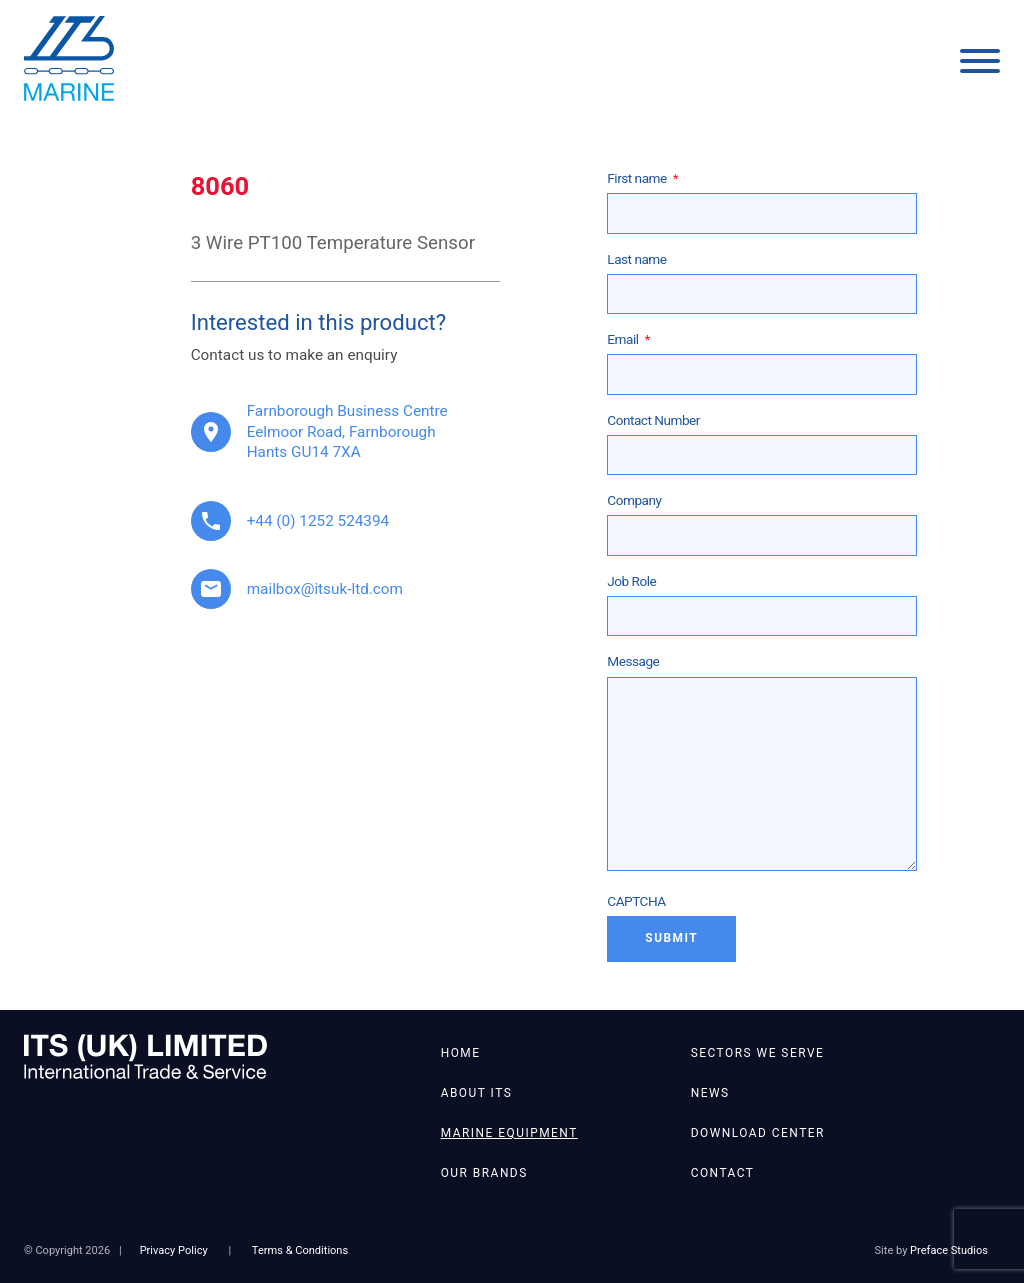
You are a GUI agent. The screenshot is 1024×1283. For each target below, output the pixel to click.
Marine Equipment (509, 1133)
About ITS (477, 1093)
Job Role (631, 581)
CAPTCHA (636, 901)
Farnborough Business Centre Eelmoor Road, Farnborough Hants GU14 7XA (347, 431)
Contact (723, 1173)
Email (628, 339)
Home (461, 1053)
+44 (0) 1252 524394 (318, 521)
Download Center (758, 1133)
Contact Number (653, 420)
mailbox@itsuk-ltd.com (325, 589)
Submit (671, 938)
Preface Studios (949, 1250)
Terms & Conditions (300, 1250)
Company (634, 500)
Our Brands (484, 1173)
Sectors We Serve (758, 1053)
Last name (636, 259)
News (710, 1093)
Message (633, 661)
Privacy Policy (174, 1250)
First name (642, 178)
